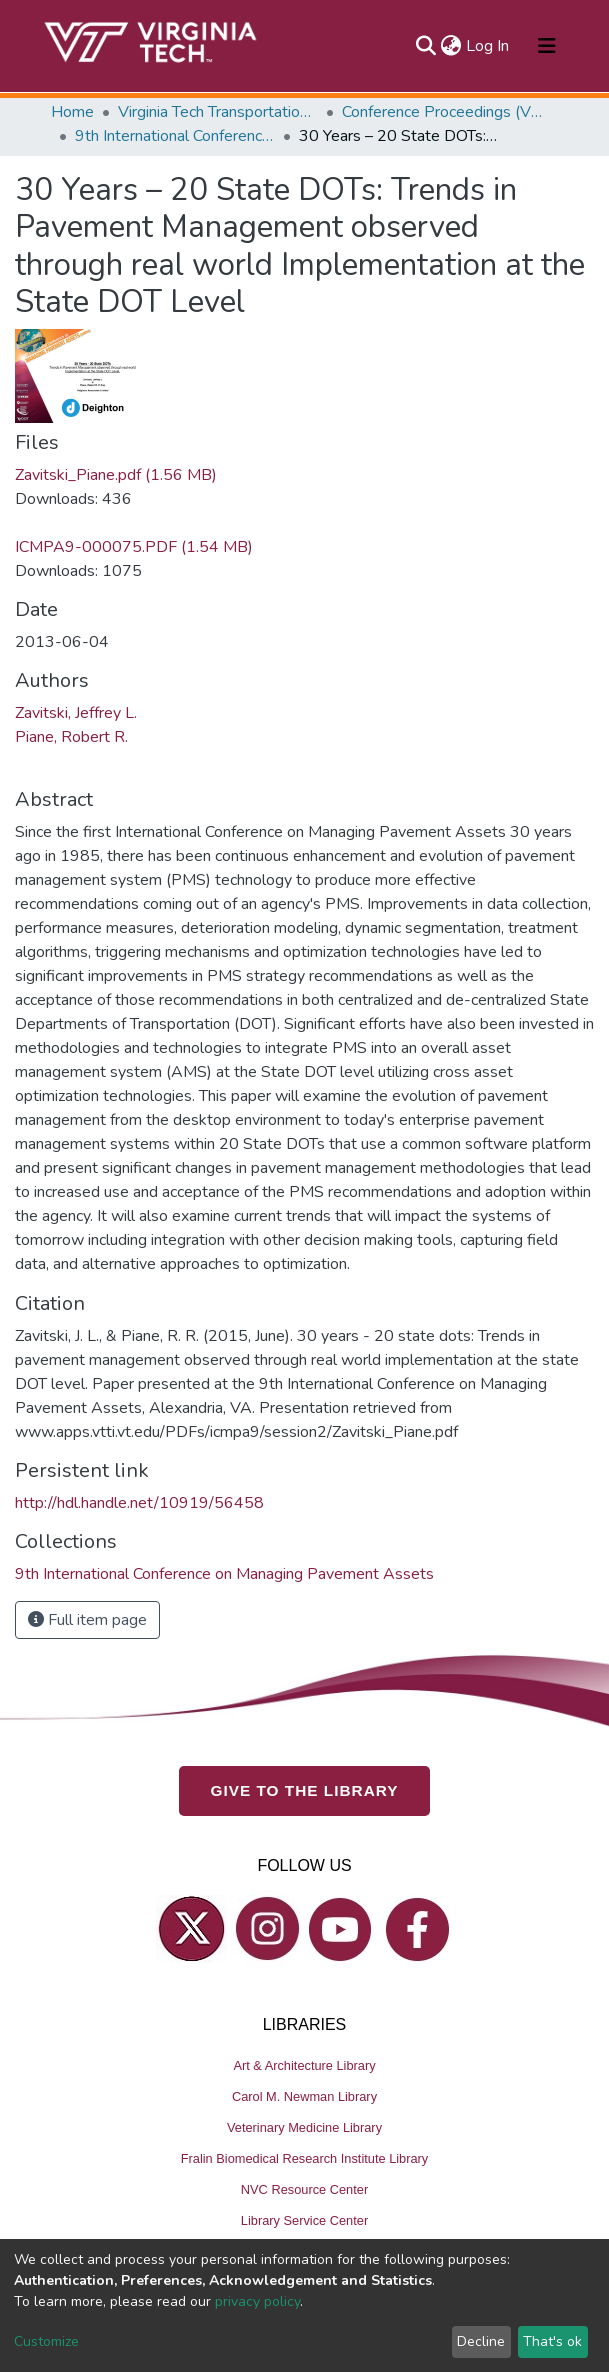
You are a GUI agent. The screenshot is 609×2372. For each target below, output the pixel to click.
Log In (488, 46)
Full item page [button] (87, 1620)
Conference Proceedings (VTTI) (442, 112)
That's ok (552, 2341)
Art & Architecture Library (304, 2065)
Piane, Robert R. (71, 737)
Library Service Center (304, 2220)
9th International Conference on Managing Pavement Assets (175, 136)
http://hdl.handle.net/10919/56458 (139, 1503)
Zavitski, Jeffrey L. (76, 713)
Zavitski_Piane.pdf (116, 475)
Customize (46, 2341)
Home (72, 112)
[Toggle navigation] (547, 46)
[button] (451, 46)
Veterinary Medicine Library (304, 2127)
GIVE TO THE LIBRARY (305, 1790)
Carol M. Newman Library (304, 2096)
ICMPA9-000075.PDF (134, 547)
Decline (481, 2341)
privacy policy (257, 2301)
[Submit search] (426, 46)
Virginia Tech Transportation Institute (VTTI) (218, 112)
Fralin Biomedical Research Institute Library (305, 2158)
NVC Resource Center (304, 2189)
